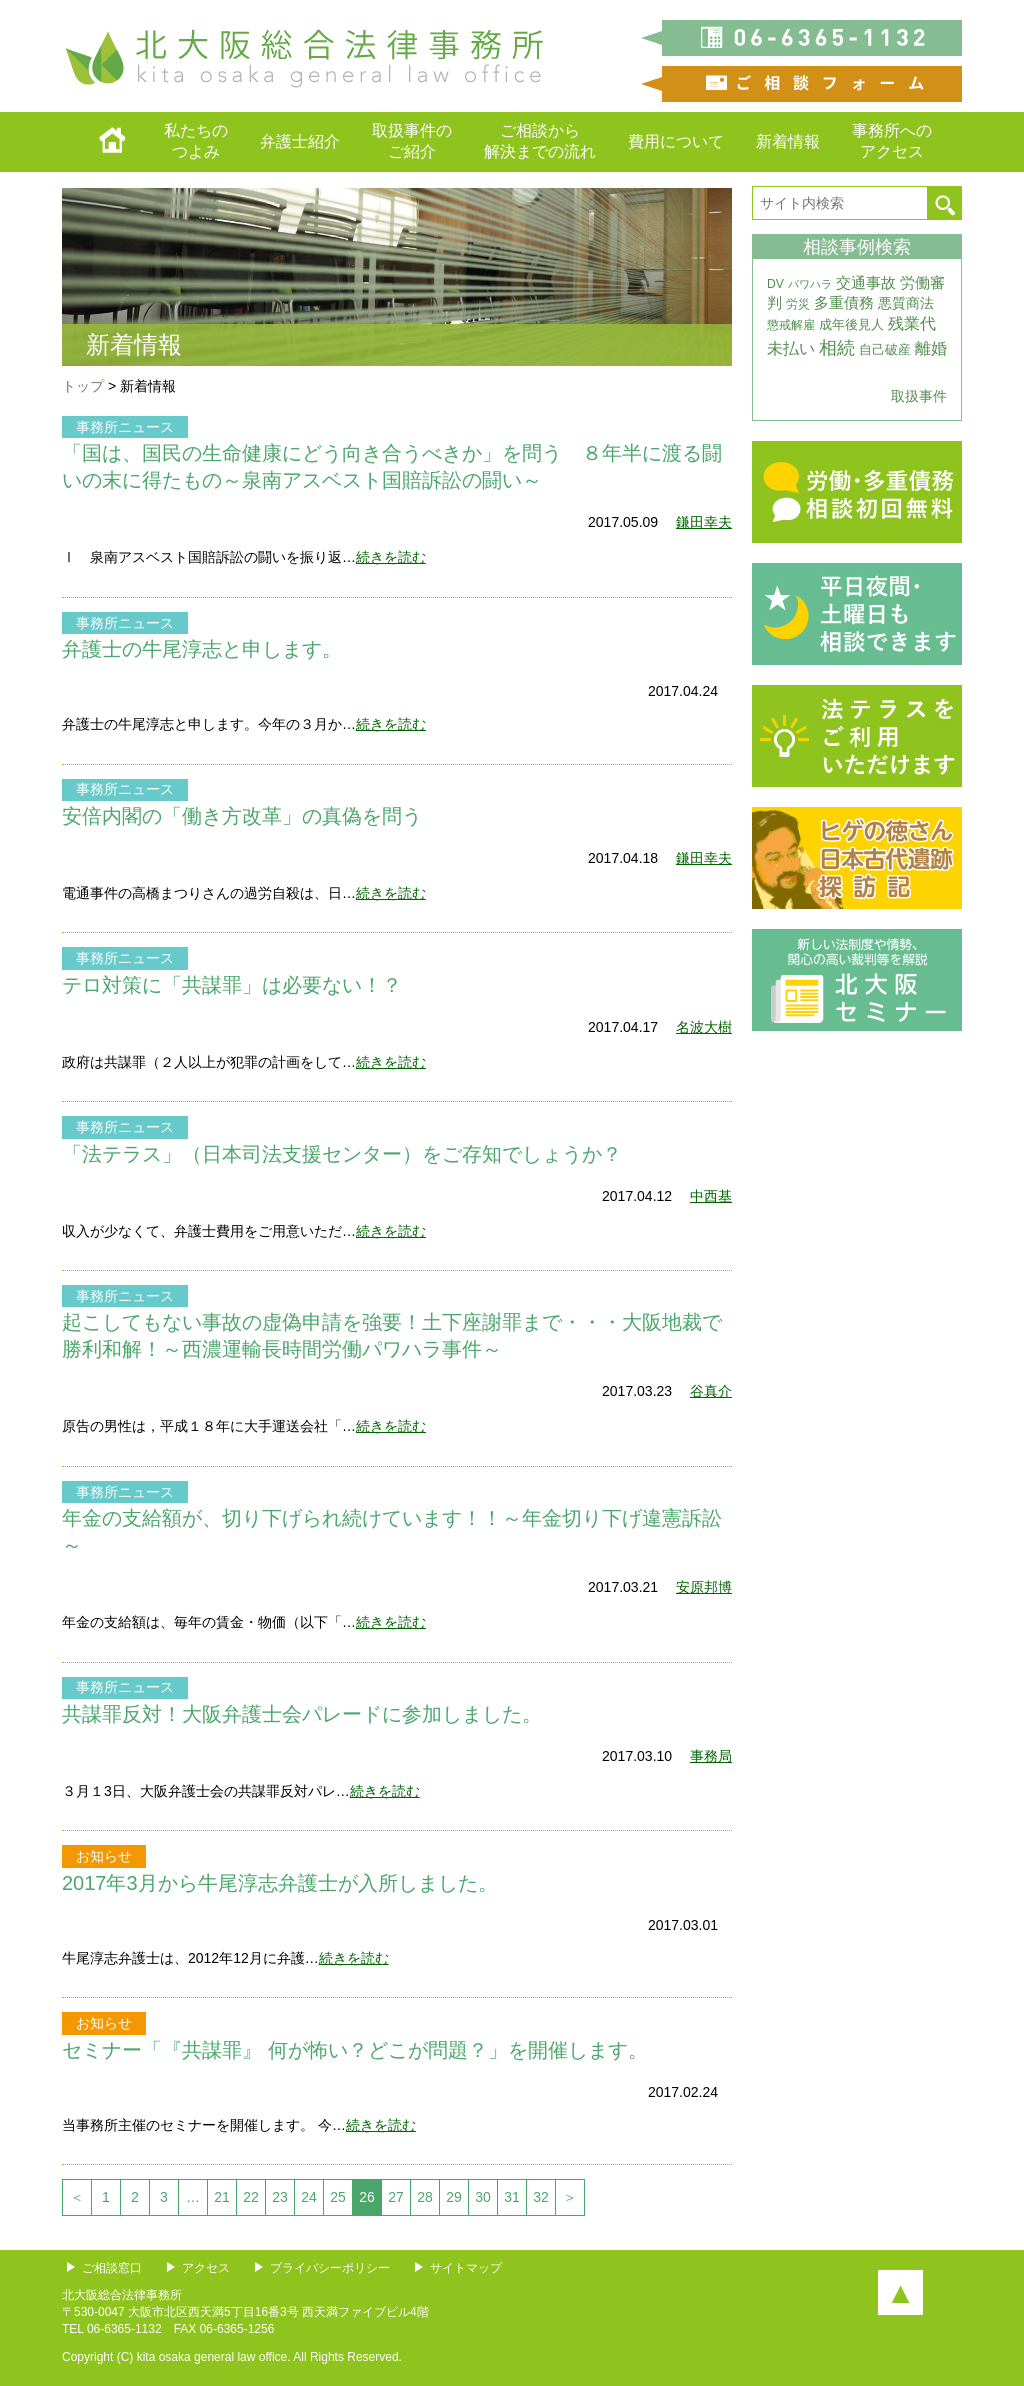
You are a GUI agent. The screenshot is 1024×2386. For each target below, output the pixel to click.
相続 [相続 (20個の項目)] (837, 348)
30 (483, 2197)
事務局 (711, 1756)
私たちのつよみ (196, 141)
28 (425, 2197)
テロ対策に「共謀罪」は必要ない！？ (232, 985)
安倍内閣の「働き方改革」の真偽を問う (242, 816)
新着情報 (788, 141)
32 (541, 2197)
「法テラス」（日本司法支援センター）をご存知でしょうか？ (342, 1154)
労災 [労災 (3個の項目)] (798, 304)
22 (251, 2197)
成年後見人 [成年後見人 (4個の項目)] (851, 324)
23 (280, 2197)
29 (454, 2197)
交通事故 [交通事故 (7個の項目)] (866, 283)
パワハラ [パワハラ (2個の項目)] (810, 284)
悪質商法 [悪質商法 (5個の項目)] (906, 303)
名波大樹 (704, 1027)
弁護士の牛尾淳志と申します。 (202, 649)
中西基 (711, 1196)
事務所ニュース (125, 427)
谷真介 (711, 1391)
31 (512, 2197)
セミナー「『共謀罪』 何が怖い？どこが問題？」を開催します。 (355, 2050)
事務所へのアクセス (892, 141)
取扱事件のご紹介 (412, 141)
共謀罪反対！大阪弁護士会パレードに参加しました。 (302, 1714)
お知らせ (104, 1856)
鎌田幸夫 (704, 522)
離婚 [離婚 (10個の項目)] (931, 348)
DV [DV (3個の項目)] (775, 284)
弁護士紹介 (300, 141)
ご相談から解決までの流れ (540, 141)
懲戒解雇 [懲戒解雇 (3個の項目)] (791, 325)
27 (396, 2197)
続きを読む (391, 557)
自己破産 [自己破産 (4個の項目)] (885, 349)
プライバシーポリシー (330, 2268)
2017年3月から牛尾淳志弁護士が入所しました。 (280, 1883)
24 (309, 2197)
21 (222, 2197)
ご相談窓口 (112, 2268)
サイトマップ (466, 2268)
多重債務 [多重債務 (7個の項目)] (844, 303)
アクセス (206, 2268)
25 (338, 2197)
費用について (676, 141)
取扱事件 (919, 396)
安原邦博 (704, 1587)
